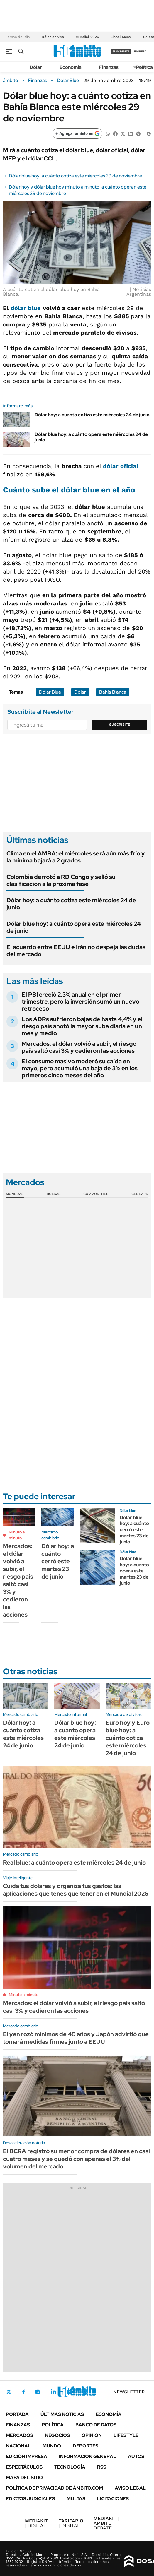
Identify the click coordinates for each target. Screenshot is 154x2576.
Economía (71, 67)
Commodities (96, 1194)
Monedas (15, 1194)
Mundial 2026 (87, 37)
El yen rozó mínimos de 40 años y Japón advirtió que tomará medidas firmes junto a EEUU (76, 2038)
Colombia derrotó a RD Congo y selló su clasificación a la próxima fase (61, 880)
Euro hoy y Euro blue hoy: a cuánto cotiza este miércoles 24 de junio (128, 1738)
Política (144, 67)
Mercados (19, 2435)
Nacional (18, 2446)
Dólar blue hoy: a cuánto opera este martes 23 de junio (134, 1570)
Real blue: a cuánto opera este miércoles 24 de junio (74, 1862)
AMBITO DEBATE (106, 2523)
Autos (136, 2456)
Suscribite (119, 725)
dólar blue (26, 307)
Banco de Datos (95, 2425)
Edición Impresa (26, 2456)
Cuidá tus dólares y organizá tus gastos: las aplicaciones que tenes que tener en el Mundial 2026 (75, 1889)
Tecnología (69, 2467)
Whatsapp (85, 2391)
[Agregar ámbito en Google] (77, 133)
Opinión (92, 2435)
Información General (87, 2456)
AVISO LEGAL (130, 2488)
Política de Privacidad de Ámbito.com (54, 2488)
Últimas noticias (62, 2414)
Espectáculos (24, 2467)
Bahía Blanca (112, 692)
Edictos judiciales (30, 2498)
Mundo (52, 2446)
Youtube (69, 2392)
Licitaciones (113, 2498)
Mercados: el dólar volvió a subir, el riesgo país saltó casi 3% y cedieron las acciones (79, 1047)
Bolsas (54, 1194)
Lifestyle (126, 2435)
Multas (76, 2498)
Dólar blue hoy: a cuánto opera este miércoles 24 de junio (91, 437)
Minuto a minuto (17, 1535)
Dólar (36, 67)
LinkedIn (53, 2391)
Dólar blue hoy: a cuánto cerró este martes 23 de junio (134, 1529)
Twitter (9, 2392)
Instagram (37, 2391)
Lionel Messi (121, 37)
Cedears (139, 1194)
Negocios (57, 2435)
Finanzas (109, 67)
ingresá (140, 51)
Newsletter (129, 2391)
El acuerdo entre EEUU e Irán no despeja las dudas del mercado (75, 950)
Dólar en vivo (53, 37)
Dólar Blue (68, 80)
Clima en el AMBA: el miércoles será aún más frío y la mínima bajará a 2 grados (75, 857)
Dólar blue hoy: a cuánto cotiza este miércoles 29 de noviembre (75, 176)
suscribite (120, 51)
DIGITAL (36, 2523)
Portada (17, 2414)
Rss (101, 2467)
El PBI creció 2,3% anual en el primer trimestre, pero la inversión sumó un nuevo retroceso (80, 1001)
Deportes (85, 2446)
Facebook (23, 2391)
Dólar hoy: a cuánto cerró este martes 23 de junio (57, 1561)
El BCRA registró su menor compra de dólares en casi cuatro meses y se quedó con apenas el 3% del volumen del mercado (76, 2158)
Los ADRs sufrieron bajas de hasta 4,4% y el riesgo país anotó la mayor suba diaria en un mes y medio (82, 1026)
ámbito (10, 80)
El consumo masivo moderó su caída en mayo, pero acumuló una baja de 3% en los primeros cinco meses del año (80, 1068)
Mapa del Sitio (24, 2477)
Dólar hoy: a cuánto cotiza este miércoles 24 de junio (92, 415)
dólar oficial (120, 466)
